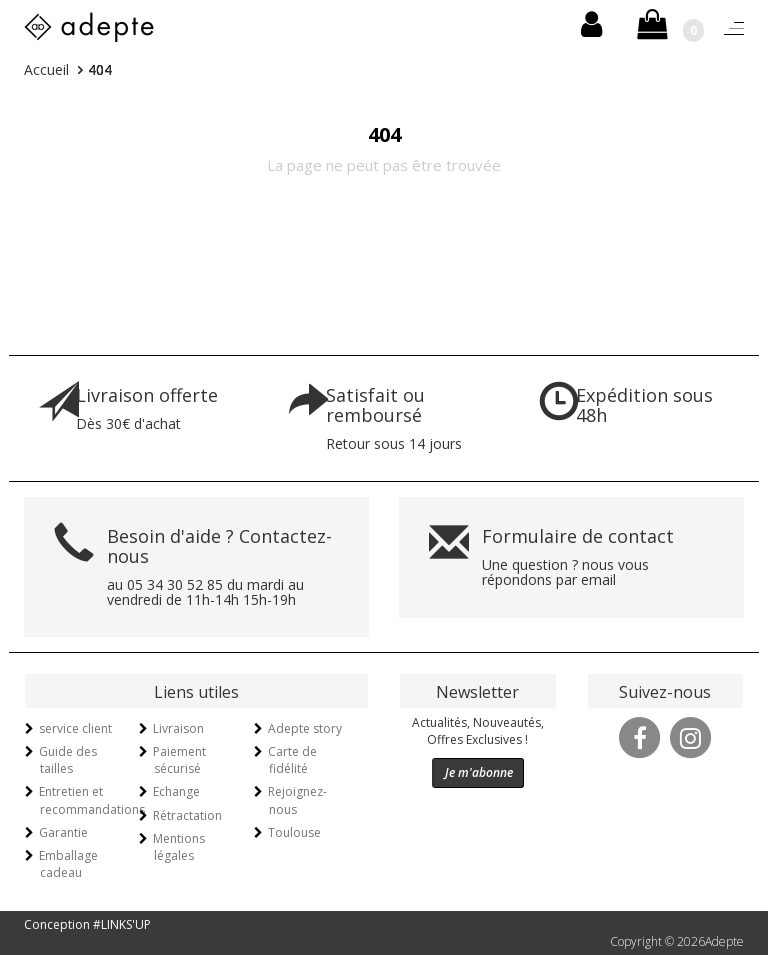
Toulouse (294, 832)
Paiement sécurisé (179, 760)
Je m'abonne (479, 772)
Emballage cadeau (68, 864)
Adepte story (305, 728)
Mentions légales (179, 847)
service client (75, 728)
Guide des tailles (68, 760)
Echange (176, 791)
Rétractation (187, 815)
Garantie (63, 832)
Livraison (178, 728)
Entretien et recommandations (92, 800)
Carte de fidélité (292, 760)
